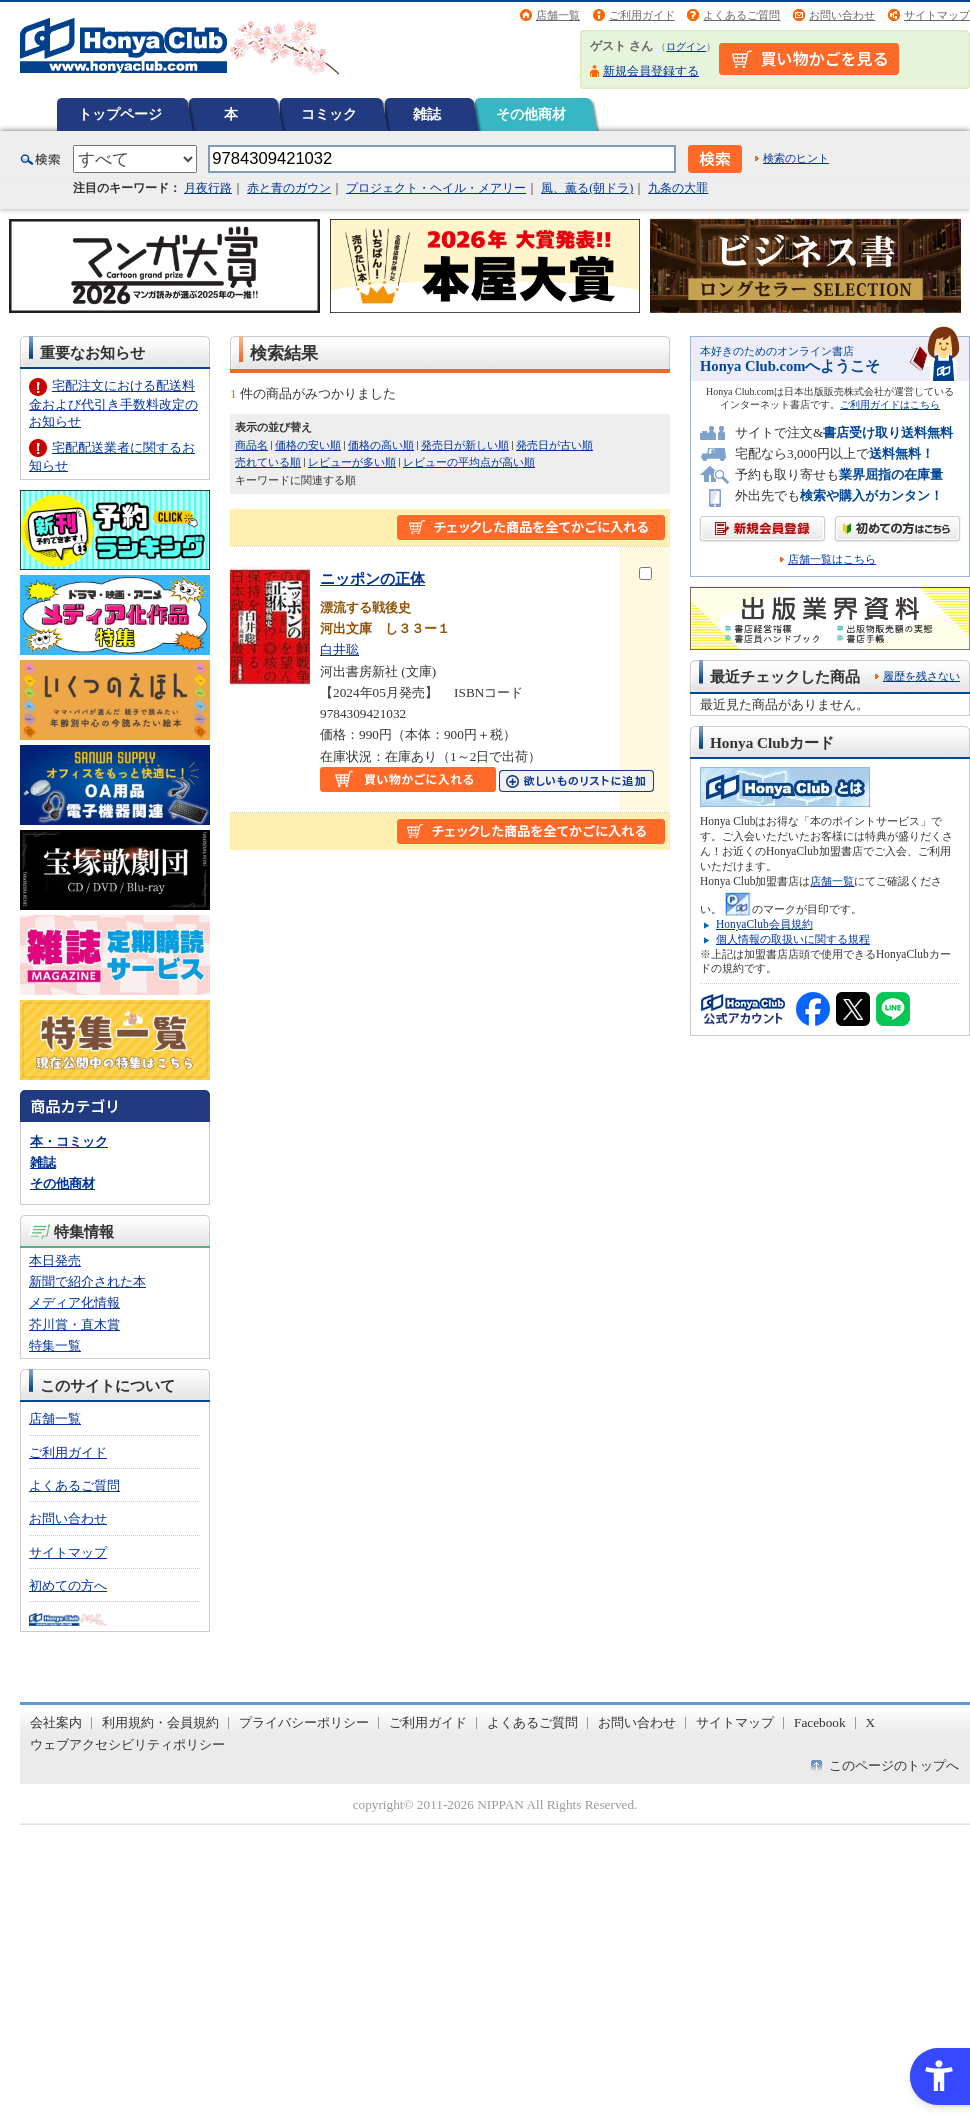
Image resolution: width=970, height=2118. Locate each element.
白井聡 (339, 649)
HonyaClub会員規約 (764, 924)
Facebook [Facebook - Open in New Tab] (820, 1722)
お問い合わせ (842, 15)
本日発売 (55, 1260)
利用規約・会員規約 (160, 1722)
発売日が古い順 (554, 445)
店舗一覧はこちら (832, 559)
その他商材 (531, 114)
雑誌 (427, 114)
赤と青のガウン (289, 188)
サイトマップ (937, 15)
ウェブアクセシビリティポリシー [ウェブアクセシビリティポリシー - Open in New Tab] (127, 1744)
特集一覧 (55, 1345)
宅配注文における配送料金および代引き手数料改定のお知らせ (113, 403)
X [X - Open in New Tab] (871, 1722)
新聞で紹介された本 (87, 1281)
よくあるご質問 (741, 15)
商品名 (251, 445)
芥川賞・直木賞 (74, 1324)
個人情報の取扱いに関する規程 (793, 939)
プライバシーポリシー (304, 1722)
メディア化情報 (74, 1302)
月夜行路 (208, 188)
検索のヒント (796, 158)
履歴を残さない (921, 676)
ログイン (686, 46)
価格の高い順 (381, 445)
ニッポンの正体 (372, 578)
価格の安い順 (308, 445)
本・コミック (69, 1141)
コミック (329, 114)
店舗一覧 (558, 15)
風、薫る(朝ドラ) (587, 188)
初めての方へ (68, 1585)
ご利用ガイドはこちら (890, 404)
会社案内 (56, 1722)
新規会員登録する (651, 71)
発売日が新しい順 (465, 445)
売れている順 (268, 462)
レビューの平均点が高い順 (469, 462)
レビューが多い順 (352, 462)
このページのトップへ (894, 1765)
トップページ (120, 114)
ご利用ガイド (642, 15)
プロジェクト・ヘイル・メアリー (436, 188)
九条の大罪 (678, 188)
